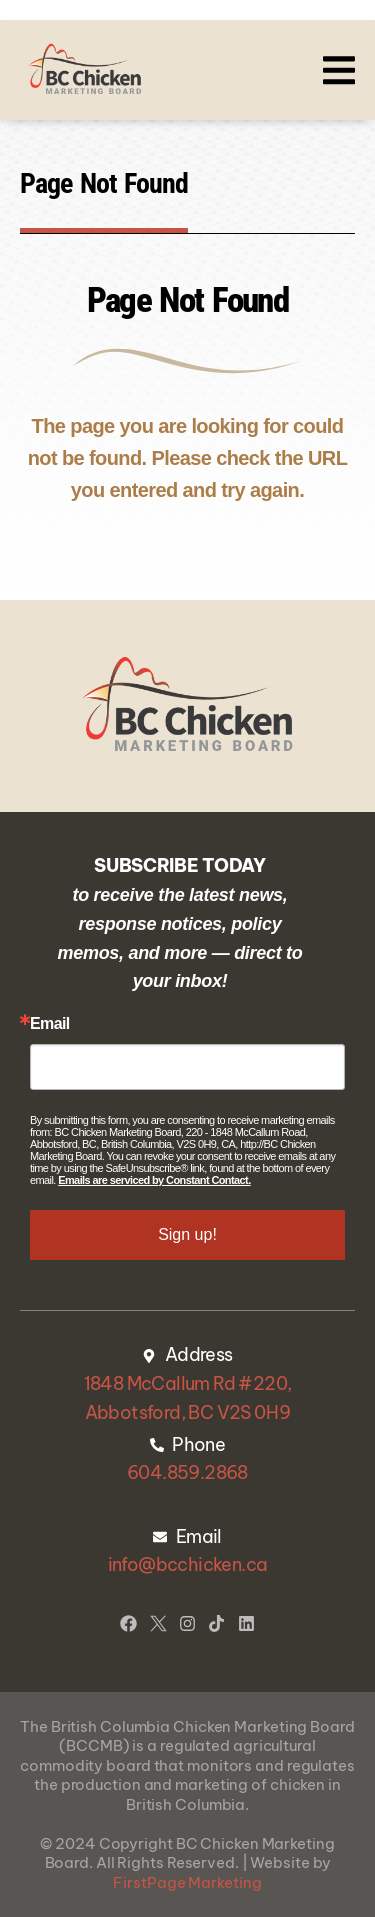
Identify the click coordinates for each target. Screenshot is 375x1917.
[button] (339, 70)
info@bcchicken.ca (188, 1564)
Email (50, 1024)
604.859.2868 (187, 1472)
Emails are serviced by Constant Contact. (154, 1180)
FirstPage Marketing (187, 1882)
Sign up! (187, 1234)
